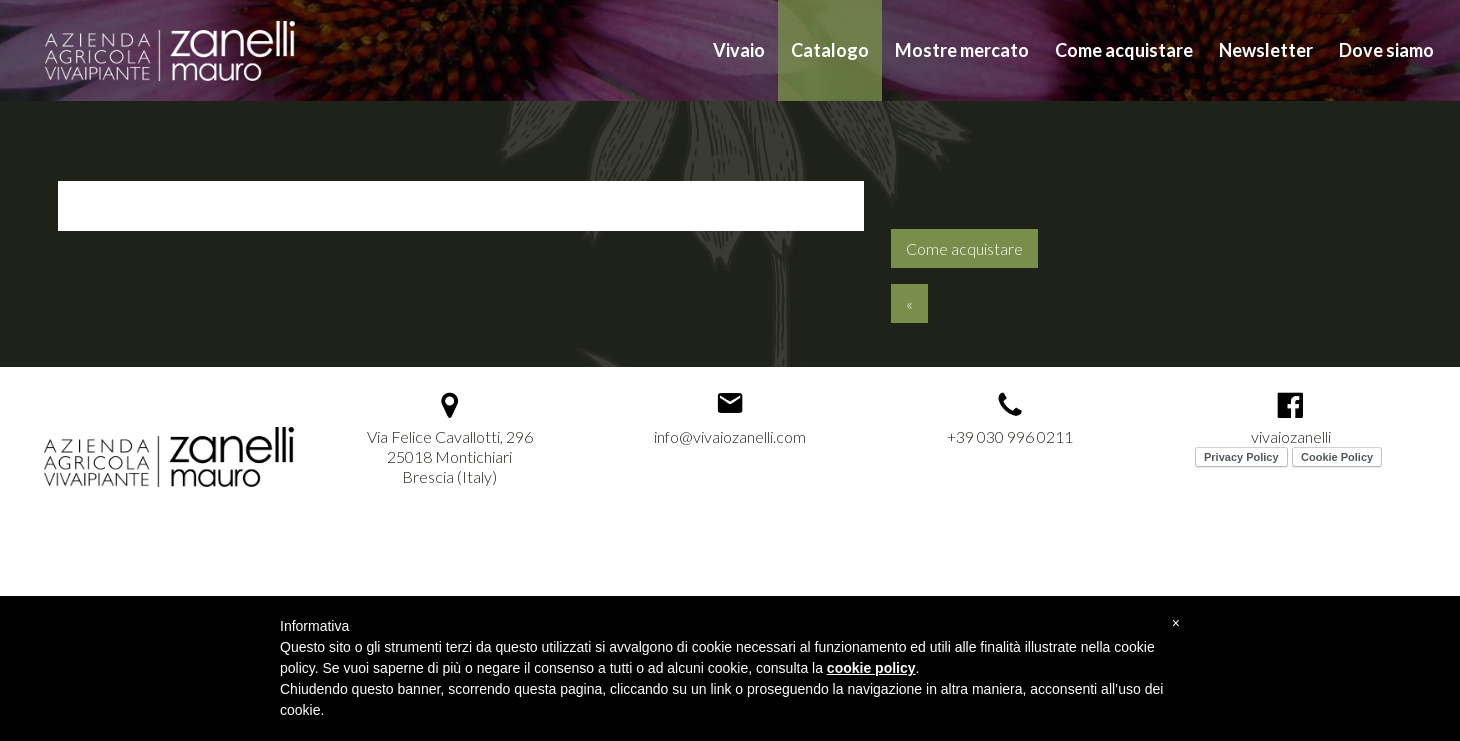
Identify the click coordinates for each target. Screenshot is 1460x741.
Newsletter (1266, 50)
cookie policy (871, 668)
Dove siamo (1386, 50)
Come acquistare (1124, 50)
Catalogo (830, 50)
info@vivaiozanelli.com (730, 436)
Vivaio (739, 50)
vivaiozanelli (1291, 436)
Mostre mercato (962, 50)
